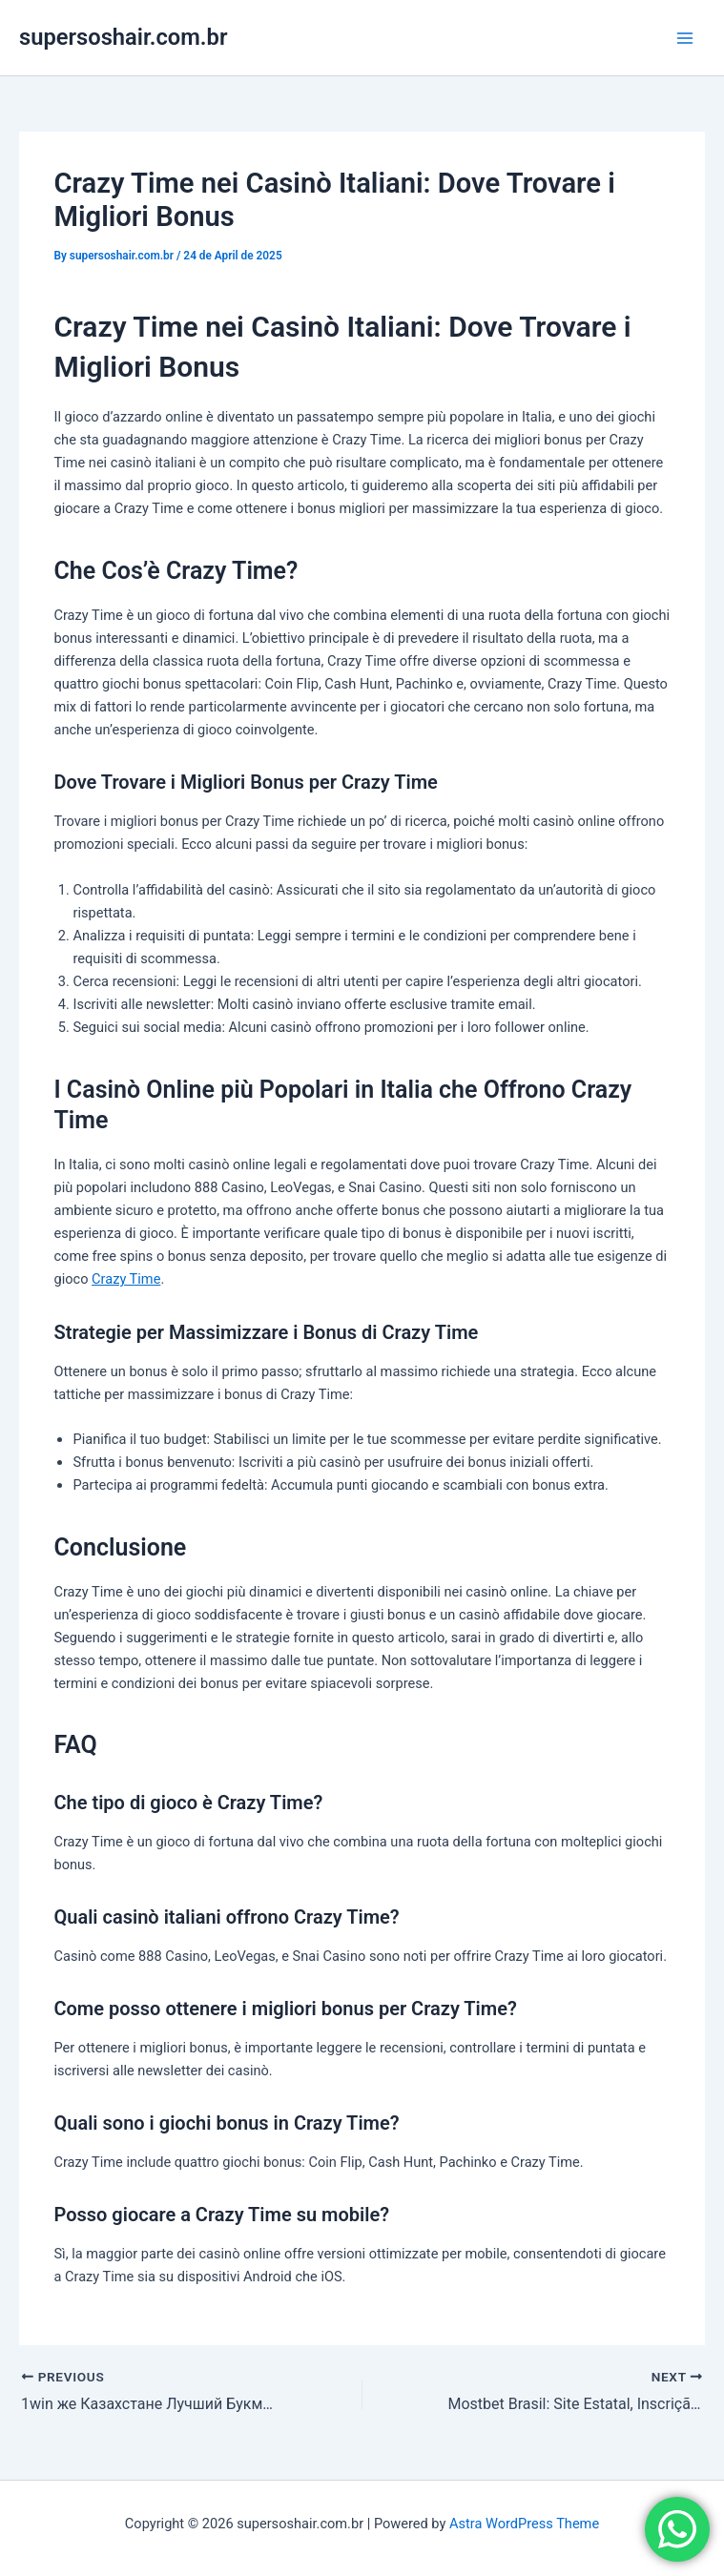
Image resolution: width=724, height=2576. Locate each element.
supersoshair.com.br (123, 37)
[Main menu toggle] (685, 38)
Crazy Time (126, 1279)
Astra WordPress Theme (524, 2523)
